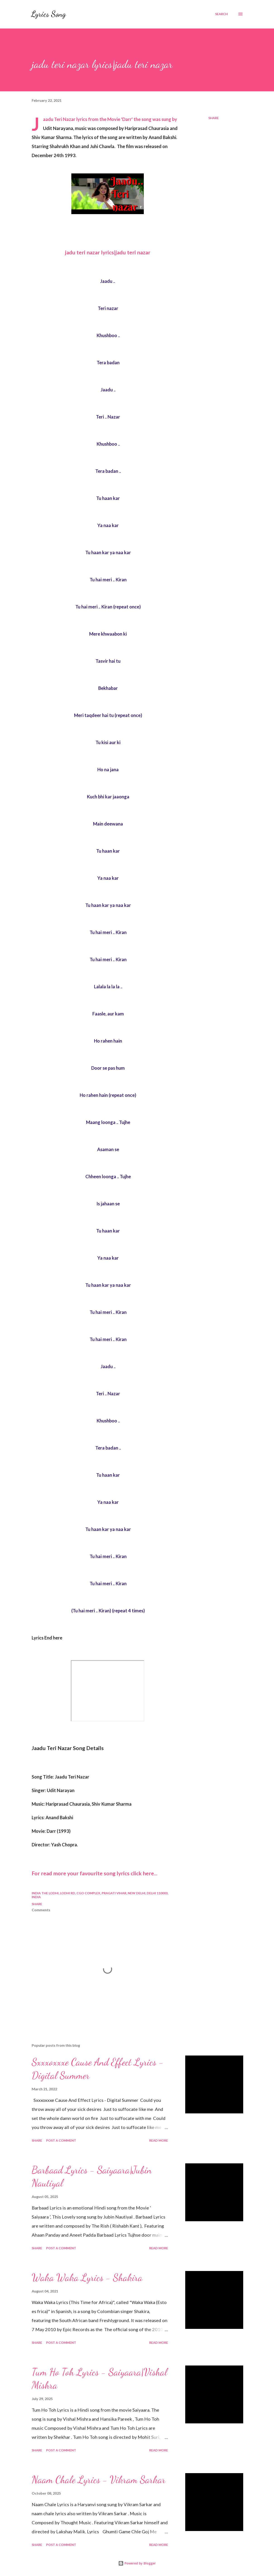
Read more (158, 2140)
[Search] (221, 14)
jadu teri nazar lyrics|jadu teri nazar (107, 252)
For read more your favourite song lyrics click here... (95, 1873)
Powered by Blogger (137, 2563)
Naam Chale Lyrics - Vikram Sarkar (99, 2480)
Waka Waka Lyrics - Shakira (87, 2277)
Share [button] (213, 118)
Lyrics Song (48, 14)
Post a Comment (61, 2140)
